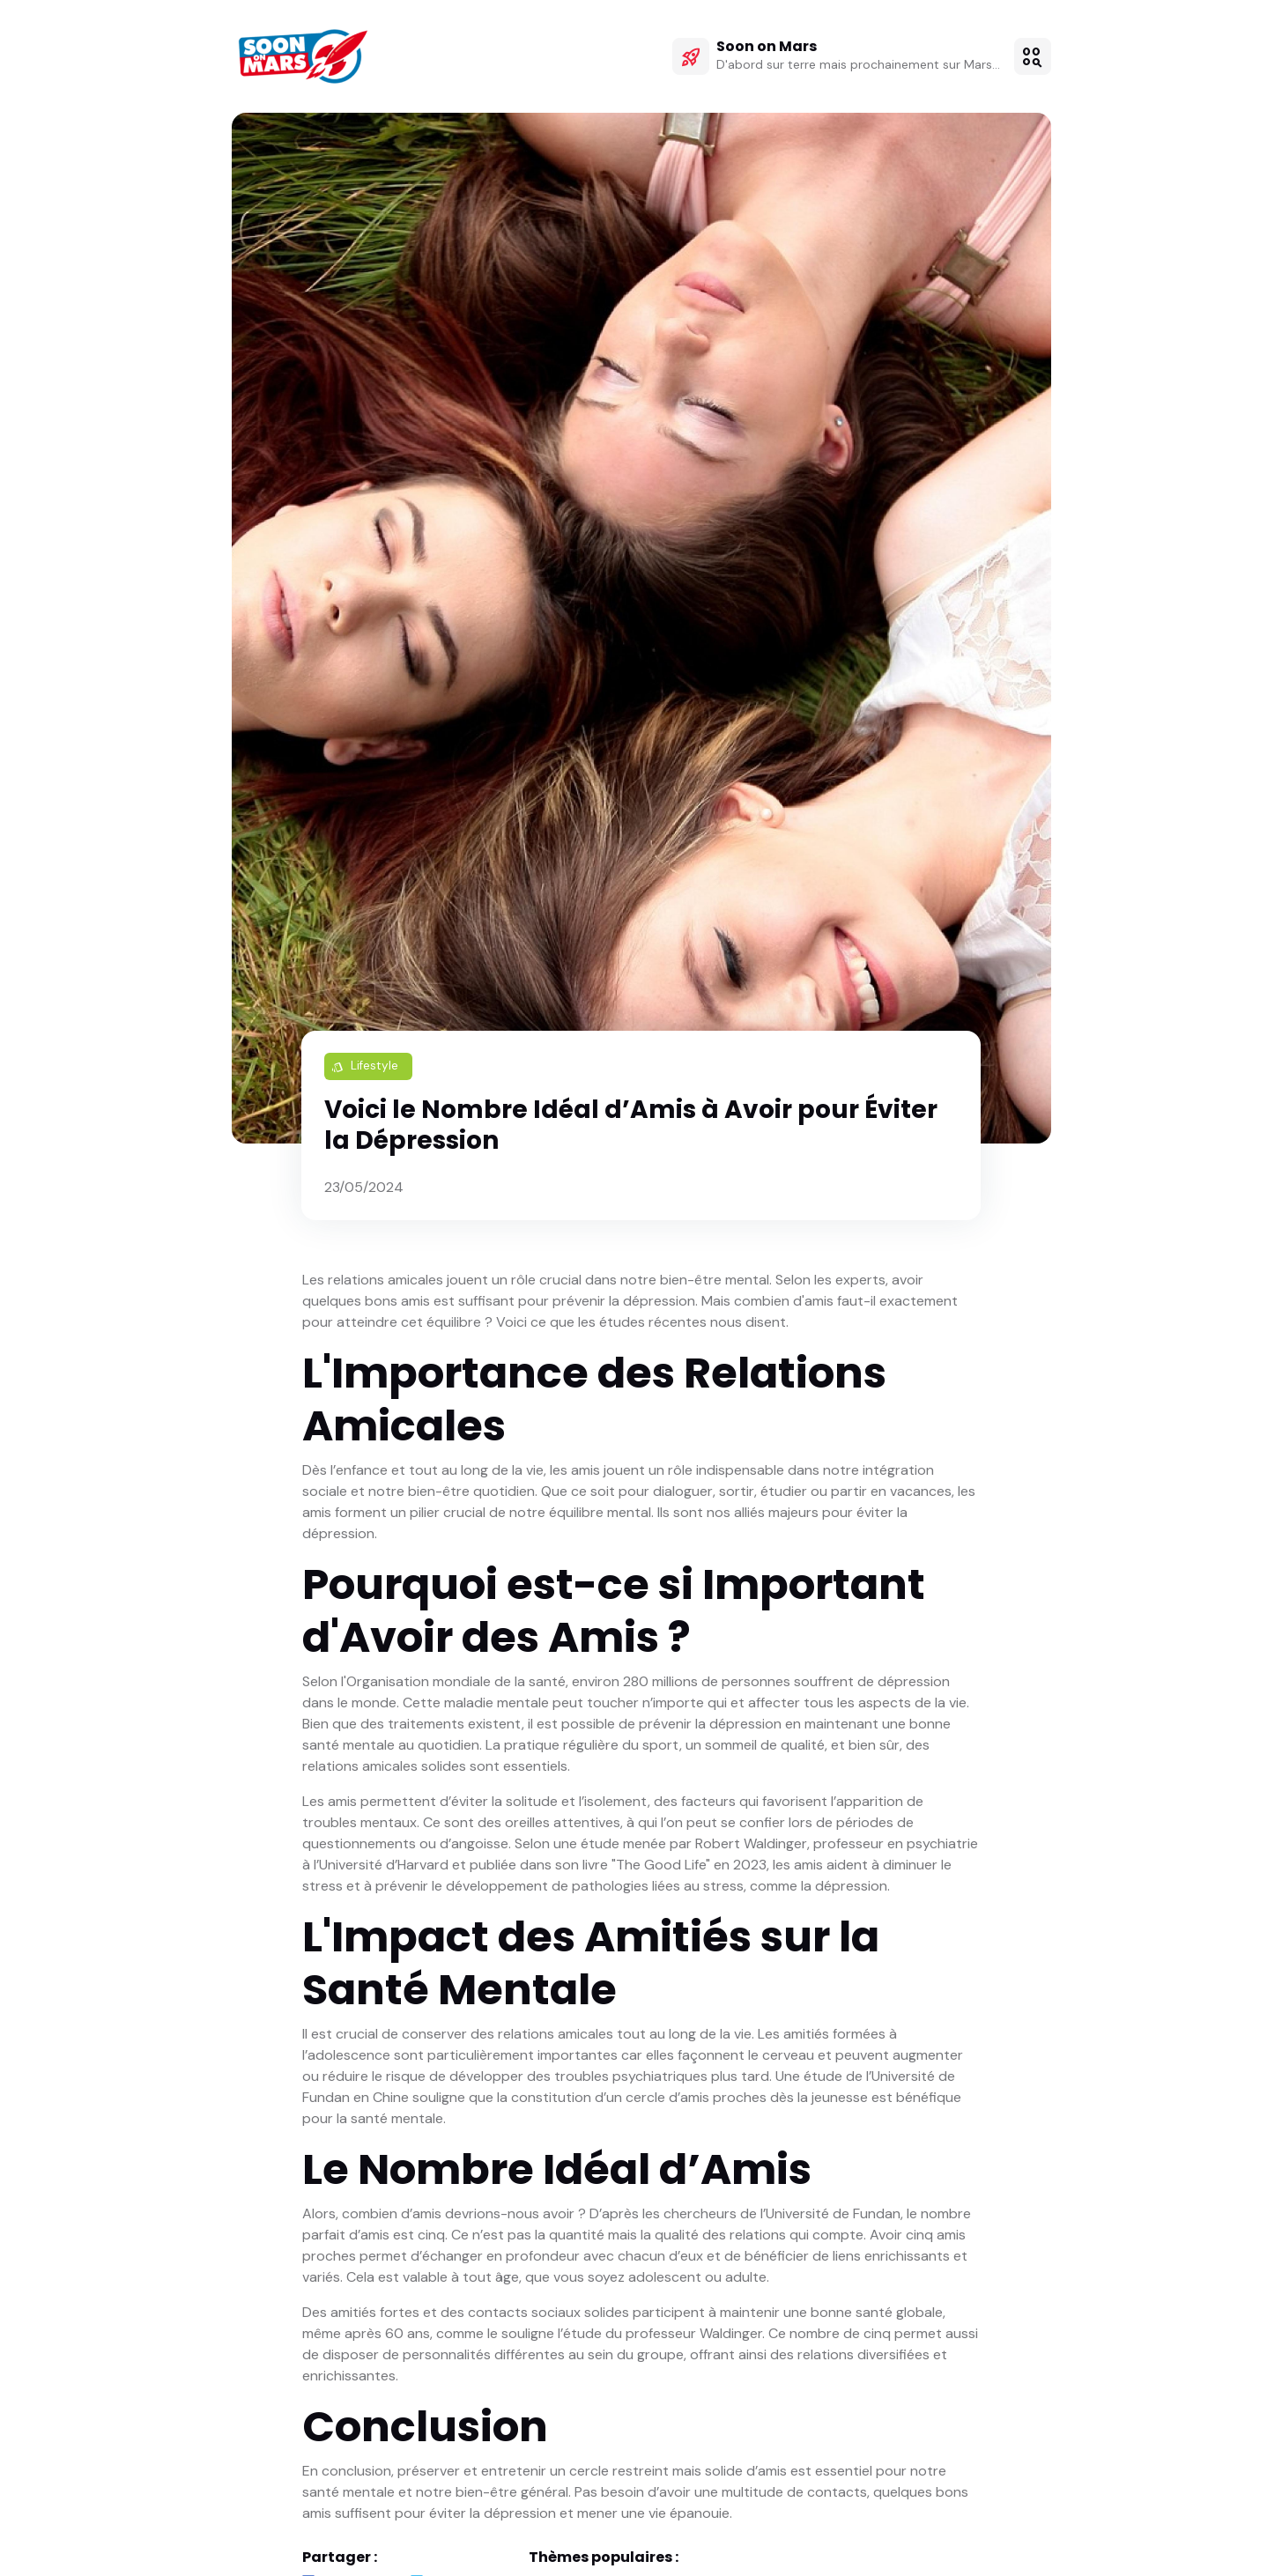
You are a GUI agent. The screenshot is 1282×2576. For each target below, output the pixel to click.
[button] (1032, 57)
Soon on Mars (766, 48)
